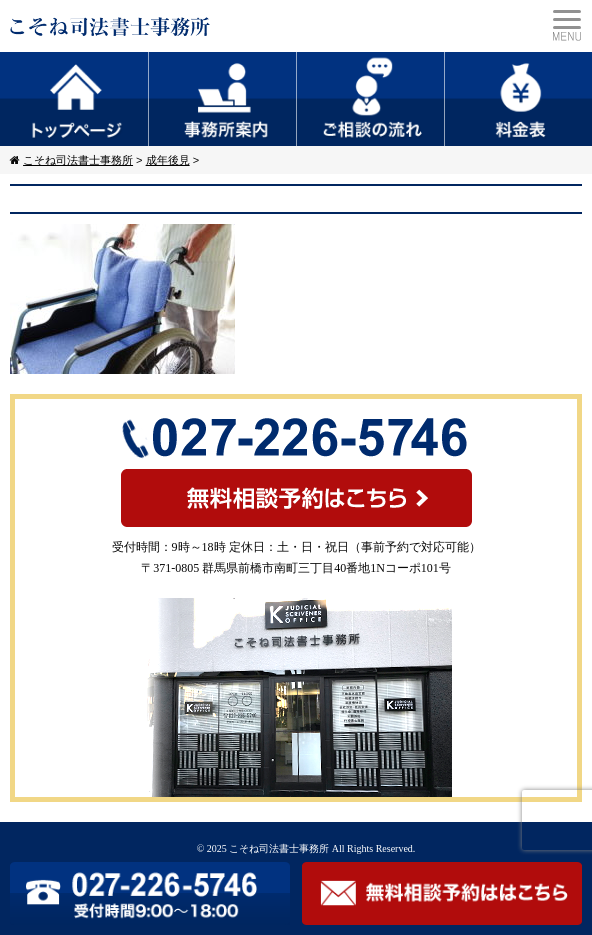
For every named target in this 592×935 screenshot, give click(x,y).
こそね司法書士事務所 (279, 848)
